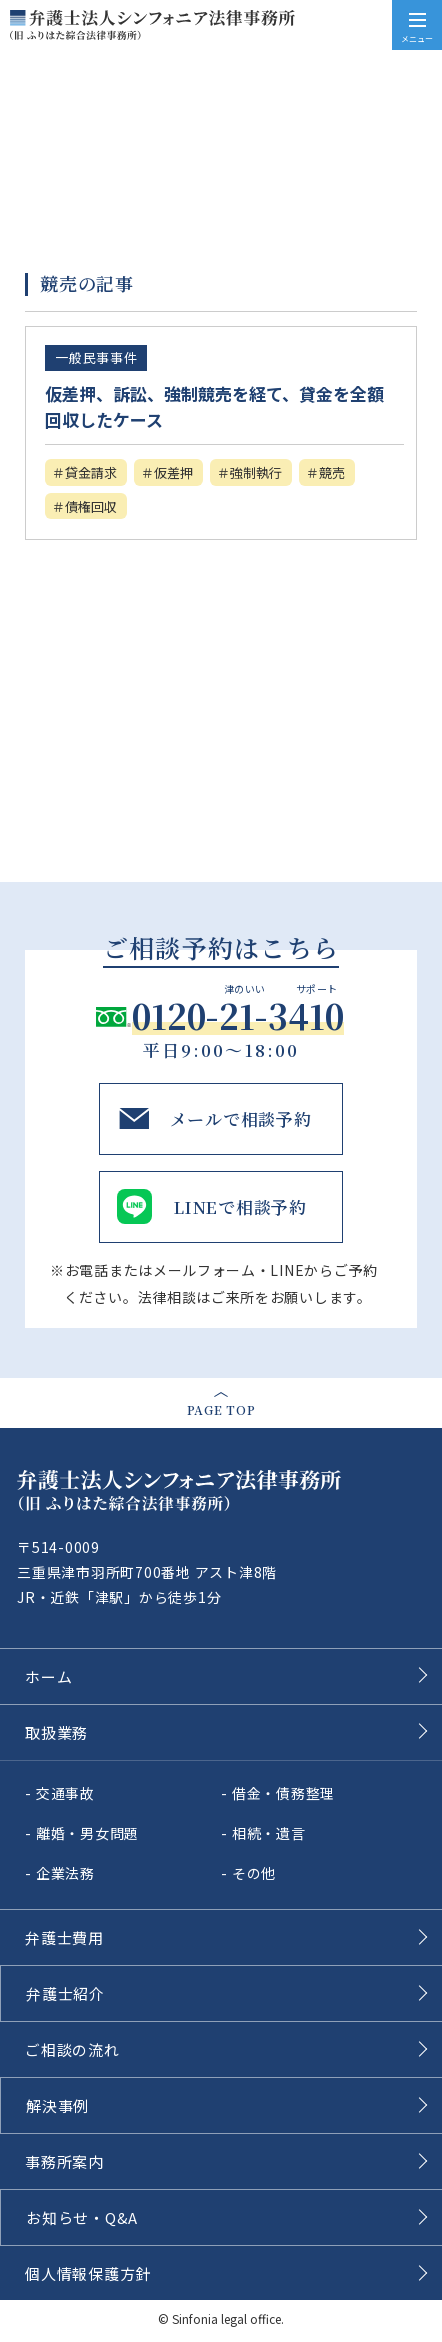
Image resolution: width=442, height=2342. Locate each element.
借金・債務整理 (283, 1793)
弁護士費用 (64, 1937)
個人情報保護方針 (88, 2273)
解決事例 (57, 2105)
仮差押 (173, 472)
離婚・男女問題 (87, 1833)
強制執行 (256, 472)
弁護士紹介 (65, 1993)
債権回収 (91, 506)
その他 (254, 1873)
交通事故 (65, 1793)
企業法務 (65, 1873)
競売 (332, 472)
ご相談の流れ (72, 2049)
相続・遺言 (269, 1833)
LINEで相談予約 (240, 1206)
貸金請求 (91, 472)
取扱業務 (56, 1732)
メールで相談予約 (241, 1118)
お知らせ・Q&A (82, 2217)
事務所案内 (64, 2161)
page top (221, 1409)
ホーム (48, 1676)
